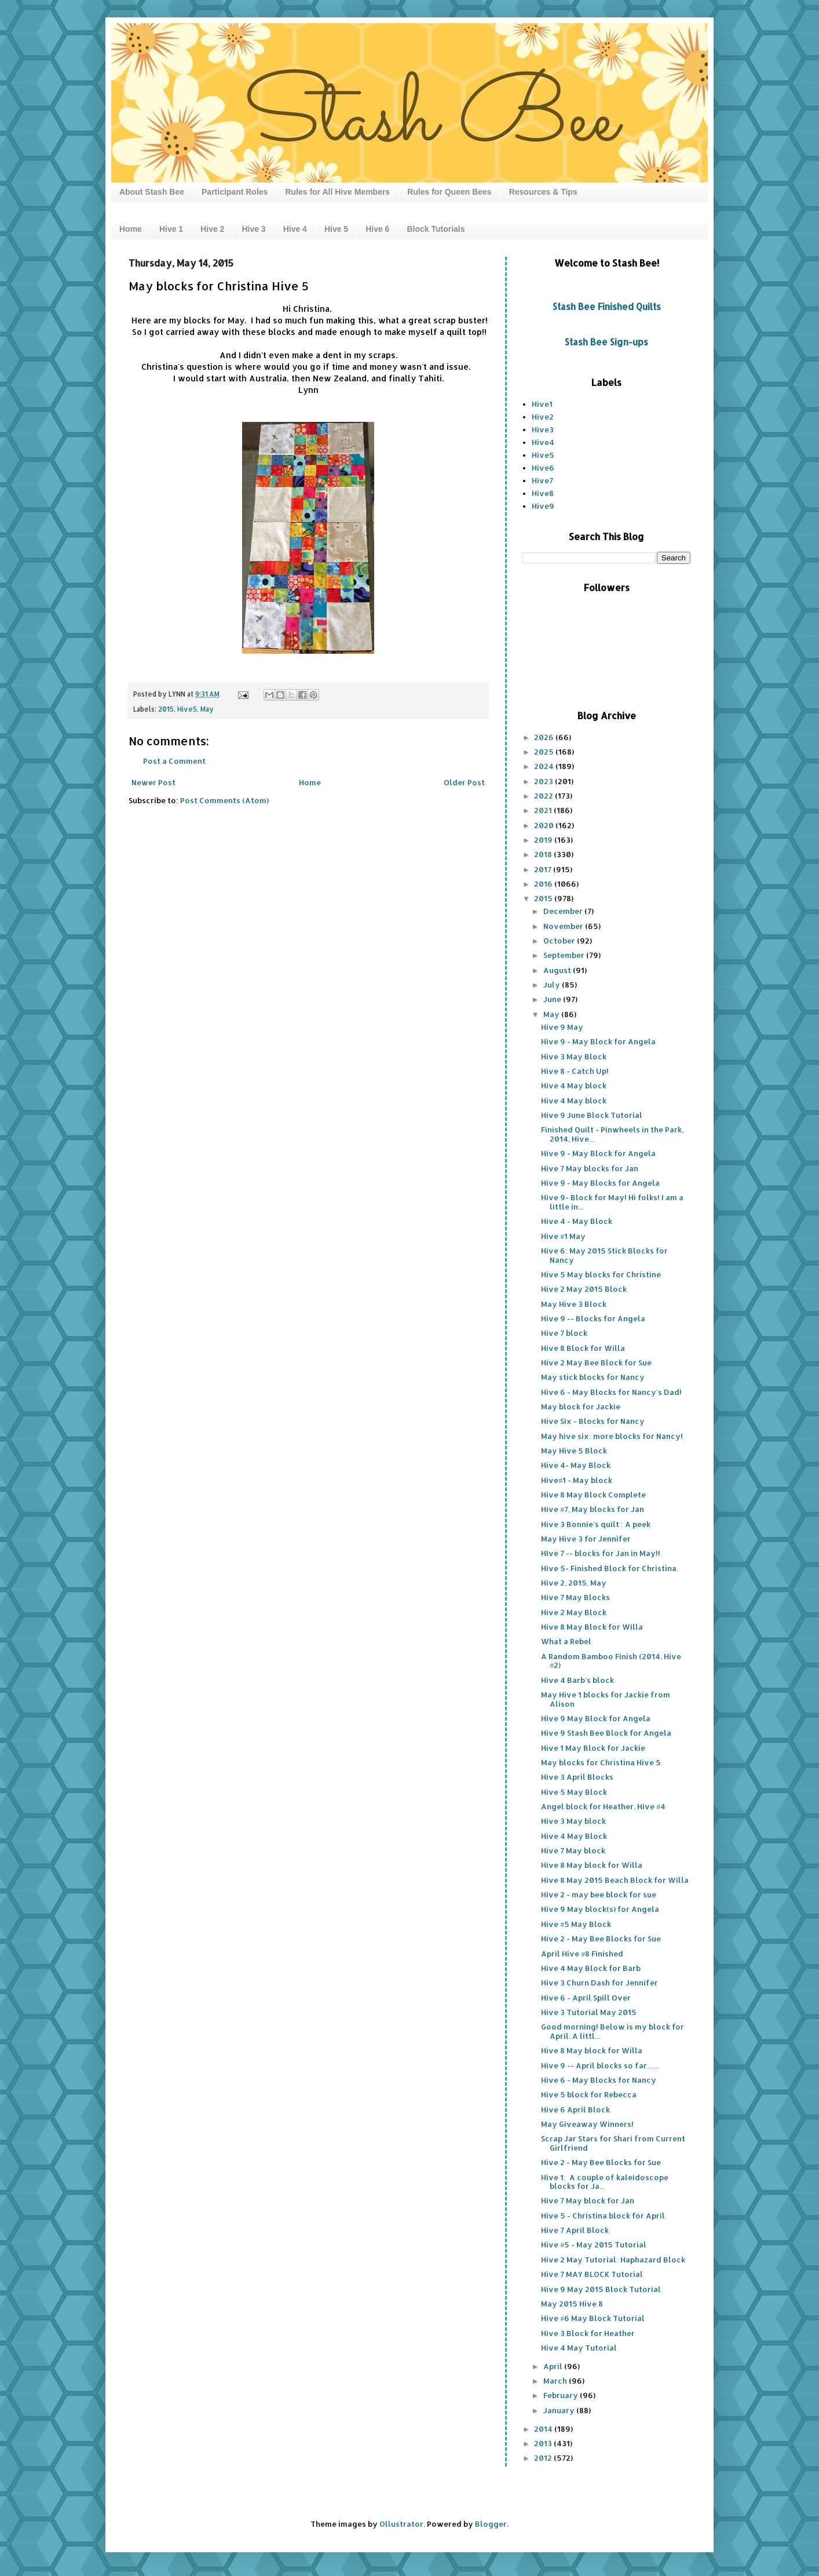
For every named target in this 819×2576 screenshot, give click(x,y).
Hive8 (543, 493)
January (559, 2410)
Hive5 (187, 709)
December (563, 911)
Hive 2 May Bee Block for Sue (596, 1362)
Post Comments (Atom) (224, 800)
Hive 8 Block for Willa (583, 1348)
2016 (544, 883)
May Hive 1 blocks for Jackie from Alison (605, 1699)
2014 (544, 2428)
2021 (544, 810)
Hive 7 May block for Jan (587, 2200)
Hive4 (543, 442)
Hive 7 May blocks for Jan (589, 1168)
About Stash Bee (151, 191)
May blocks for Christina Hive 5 (601, 1762)
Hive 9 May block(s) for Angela (600, 1909)
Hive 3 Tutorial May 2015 (589, 2012)
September (564, 955)
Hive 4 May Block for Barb (591, 1968)
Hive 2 (212, 229)
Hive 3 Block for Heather (588, 2333)
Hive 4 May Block (574, 1836)
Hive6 (543, 467)
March (556, 2380)
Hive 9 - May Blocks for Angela (600, 1182)
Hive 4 (295, 229)
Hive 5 (336, 229)
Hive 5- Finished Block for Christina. (609, 1568)
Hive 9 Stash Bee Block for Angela (606, 1732)
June (553, 999)
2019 (544, 839)
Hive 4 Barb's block (577, 1680)
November (564, 926)
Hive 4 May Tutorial (579, 2347)
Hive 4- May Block (575, 1465)
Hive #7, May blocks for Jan (592, 1509)
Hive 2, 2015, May (573, 1582)
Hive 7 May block (573, 1850)
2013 (544, 2443)
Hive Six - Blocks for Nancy (593, 1421)
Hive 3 (253, 229)
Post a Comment (174, 761)
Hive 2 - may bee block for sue (598, 1894)
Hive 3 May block (573, 1821)
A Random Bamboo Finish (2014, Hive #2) (611, 1661)
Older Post (464, 782)
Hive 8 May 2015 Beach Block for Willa (615, 1880)
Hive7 (542, 480)
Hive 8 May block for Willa (591, 1865)
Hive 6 (377, 229)
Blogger (491, 2523)
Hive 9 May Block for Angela (595, 1718)
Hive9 (543, 506)
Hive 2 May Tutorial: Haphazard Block (613, 2259)
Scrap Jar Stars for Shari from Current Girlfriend (613, 2143)
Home (130, 229)
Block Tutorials (436, 229)
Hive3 (543, 429)
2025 (544, 751)
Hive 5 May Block (574, 1792)
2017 (543, 869)
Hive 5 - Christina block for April (603, 2215)
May (207, 709)
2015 (166, 709)
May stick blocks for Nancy (593, 1377)
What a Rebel (566, 1641)
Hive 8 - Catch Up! (575, 1071)
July (552, 984)
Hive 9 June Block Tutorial (591, 1115)
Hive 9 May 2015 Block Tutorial (601, 2289)
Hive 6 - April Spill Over (586, 1997)
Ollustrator (401, 2523)
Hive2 (543, 416)
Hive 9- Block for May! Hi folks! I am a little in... (612, 1202)
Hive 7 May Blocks (575, 1597)
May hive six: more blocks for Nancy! (612, 1436)
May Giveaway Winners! (587, 2124)
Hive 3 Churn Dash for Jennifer (599, 1982)
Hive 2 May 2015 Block (584, 1289)
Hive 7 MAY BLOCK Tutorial (592, 2274)
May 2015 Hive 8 (572, 2303)
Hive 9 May (562, 1027)
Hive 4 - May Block (576, 1221)
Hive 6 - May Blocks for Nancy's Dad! (611, 1392)
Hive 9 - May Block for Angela (598, 1041)
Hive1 (542, 404)
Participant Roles (235, 191)
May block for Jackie (580, 1406)
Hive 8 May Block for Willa (592, 1626)
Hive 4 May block (573, 1085)
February (561, 2395)
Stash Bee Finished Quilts (607, 306)
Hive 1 (171, 229)
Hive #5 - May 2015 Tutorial (593, 2244)
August (558, 970)
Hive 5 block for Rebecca (589, 2094)
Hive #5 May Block (576, 1924)
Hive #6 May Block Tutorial (593, 2318)
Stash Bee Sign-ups (606, 342)
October (560, 940)
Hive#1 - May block (576, 1480)
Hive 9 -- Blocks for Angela (593, 1318)
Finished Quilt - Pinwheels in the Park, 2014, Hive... (612, 1134)
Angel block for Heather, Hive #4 (603, 1806)
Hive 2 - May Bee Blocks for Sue (601, 1938)
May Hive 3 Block (573, 1304)
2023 (544, 781)
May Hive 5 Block (574, 1450)
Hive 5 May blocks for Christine (601, 1274)
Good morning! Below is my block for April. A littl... (612, 2031)
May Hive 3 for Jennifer (586, 1538)
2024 (544, 766)
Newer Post (153, 782)
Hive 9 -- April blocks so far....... (600, 2065)
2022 (544, 795)
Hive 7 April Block (575, 2230)
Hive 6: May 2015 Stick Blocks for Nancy (604, 1255)
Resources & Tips (543, 191)
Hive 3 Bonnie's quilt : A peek (595, 1524)
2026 (544, 737)
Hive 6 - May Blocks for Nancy (598, 2080)
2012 (544, 2457)
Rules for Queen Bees (449, 191)
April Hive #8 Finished (582, 1953)
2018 (544, 854)
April (553, 2366)
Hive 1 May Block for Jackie (593, 1747)
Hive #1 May (563, 1236)
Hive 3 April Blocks (577, 1776)
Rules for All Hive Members (337, 191)
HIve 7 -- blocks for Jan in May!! (600, 1553)
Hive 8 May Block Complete (593, 1494)
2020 (544, 825)
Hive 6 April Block (575, 2109)
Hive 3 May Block (573, 1056)
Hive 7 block (564, 1333)
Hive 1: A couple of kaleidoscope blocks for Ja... (604, 2182)
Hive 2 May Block (573, 1612)
